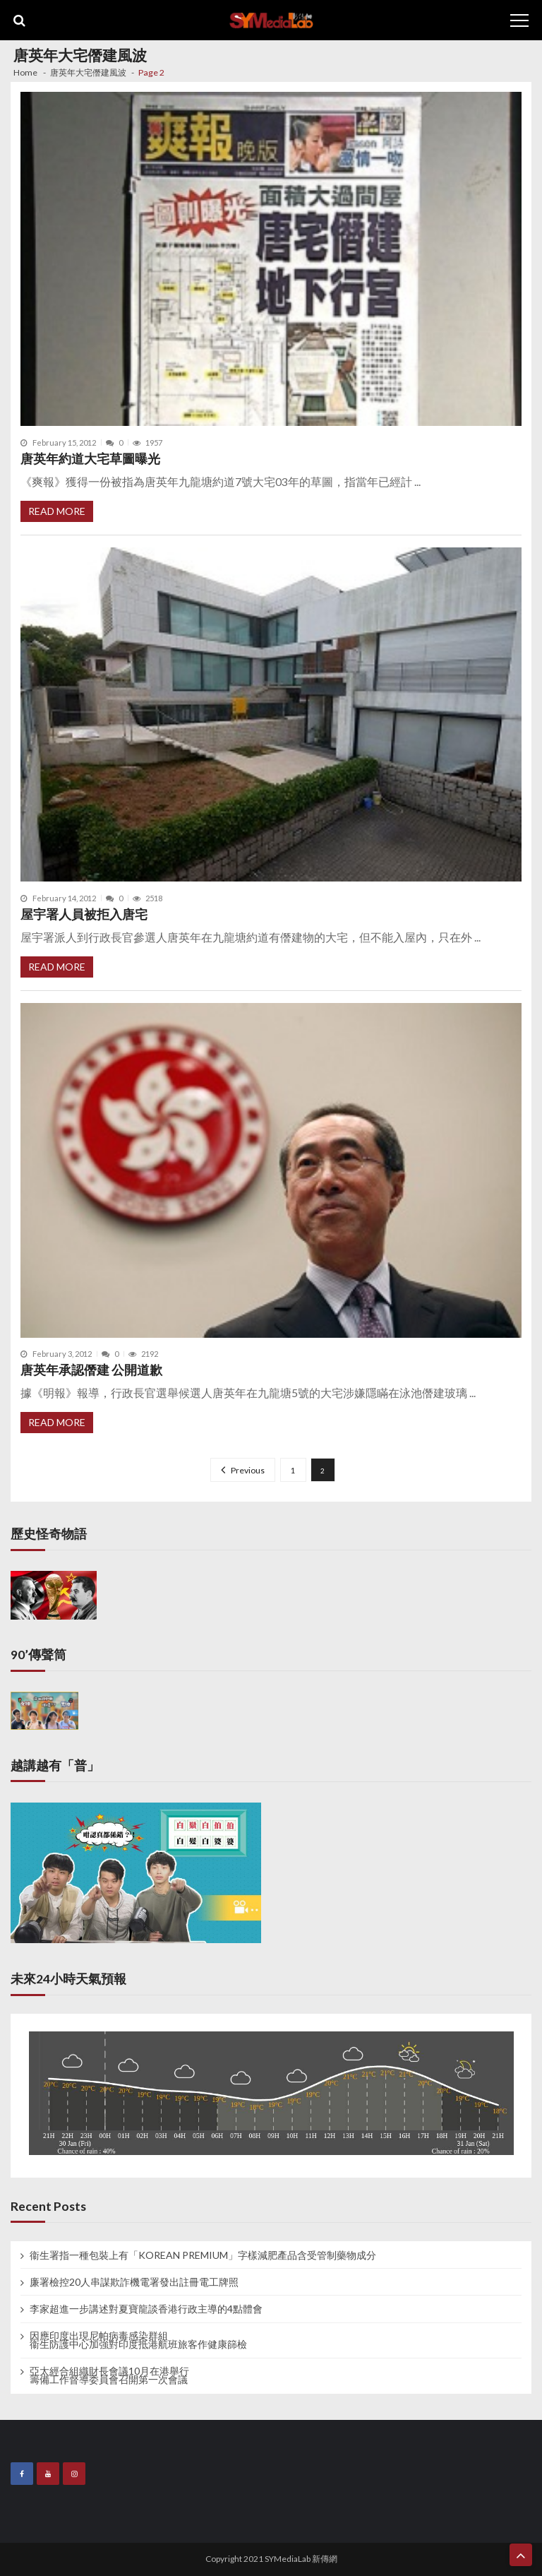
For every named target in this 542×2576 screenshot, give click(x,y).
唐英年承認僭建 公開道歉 (91, 1370)
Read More (56, 511)
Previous (248, 1470)
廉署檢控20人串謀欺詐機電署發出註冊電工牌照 (134, 2282)
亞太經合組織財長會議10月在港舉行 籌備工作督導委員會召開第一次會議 (109, 2375)
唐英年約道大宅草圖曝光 (90, 458)
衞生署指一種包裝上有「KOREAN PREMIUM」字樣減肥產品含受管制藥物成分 (203, 2255)
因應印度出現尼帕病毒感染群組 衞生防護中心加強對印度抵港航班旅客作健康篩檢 (138, 2340)
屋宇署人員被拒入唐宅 (83, 914)
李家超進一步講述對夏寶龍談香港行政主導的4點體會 (146, 2309)
